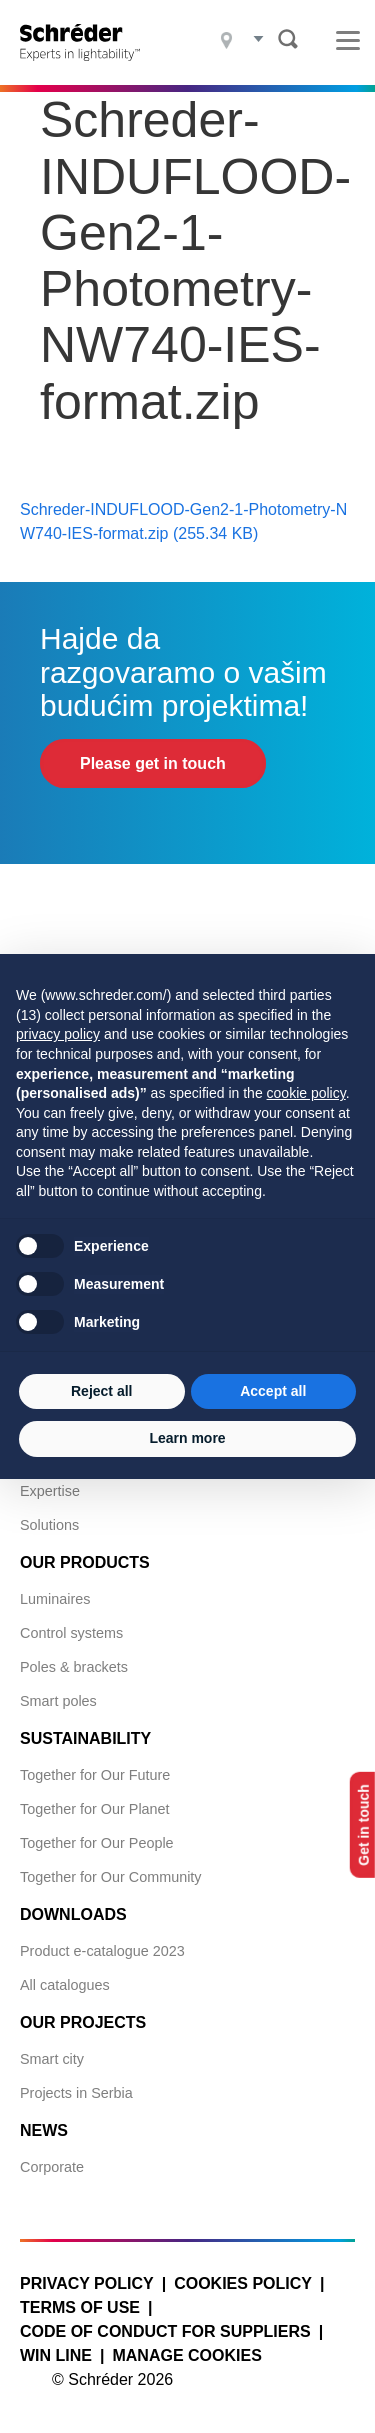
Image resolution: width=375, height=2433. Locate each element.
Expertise (50, 1491)
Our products (85, 1562)
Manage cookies (186, 2355)
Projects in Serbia (76, 2093)
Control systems (71, 1633)
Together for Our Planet (95, 1809)
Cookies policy (243, 2283)
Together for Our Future (95, 1775)
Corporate (52, 2167)
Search (288, 39)
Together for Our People (97, 1843)
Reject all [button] (101, 1391)
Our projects (83, 2022)
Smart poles (58, 1701)
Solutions (49, 1525)
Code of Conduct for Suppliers (165, 2331)
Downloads (73, 1914)
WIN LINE (56, 2355)
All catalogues (65, 1985)
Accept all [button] (273, 1391)
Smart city (52, 2059)
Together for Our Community (111, 1877)
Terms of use (80, 2307)
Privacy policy (87, 2283)
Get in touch (364, 1825)
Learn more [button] (187, 1438)
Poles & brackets (74, 1667)
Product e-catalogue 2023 (102, 1951)
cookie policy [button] (306, 1093)
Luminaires (55, 1599)
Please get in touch (153, 763)
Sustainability (85, 1738)
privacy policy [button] (58, 1034)
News (44, 2130)
